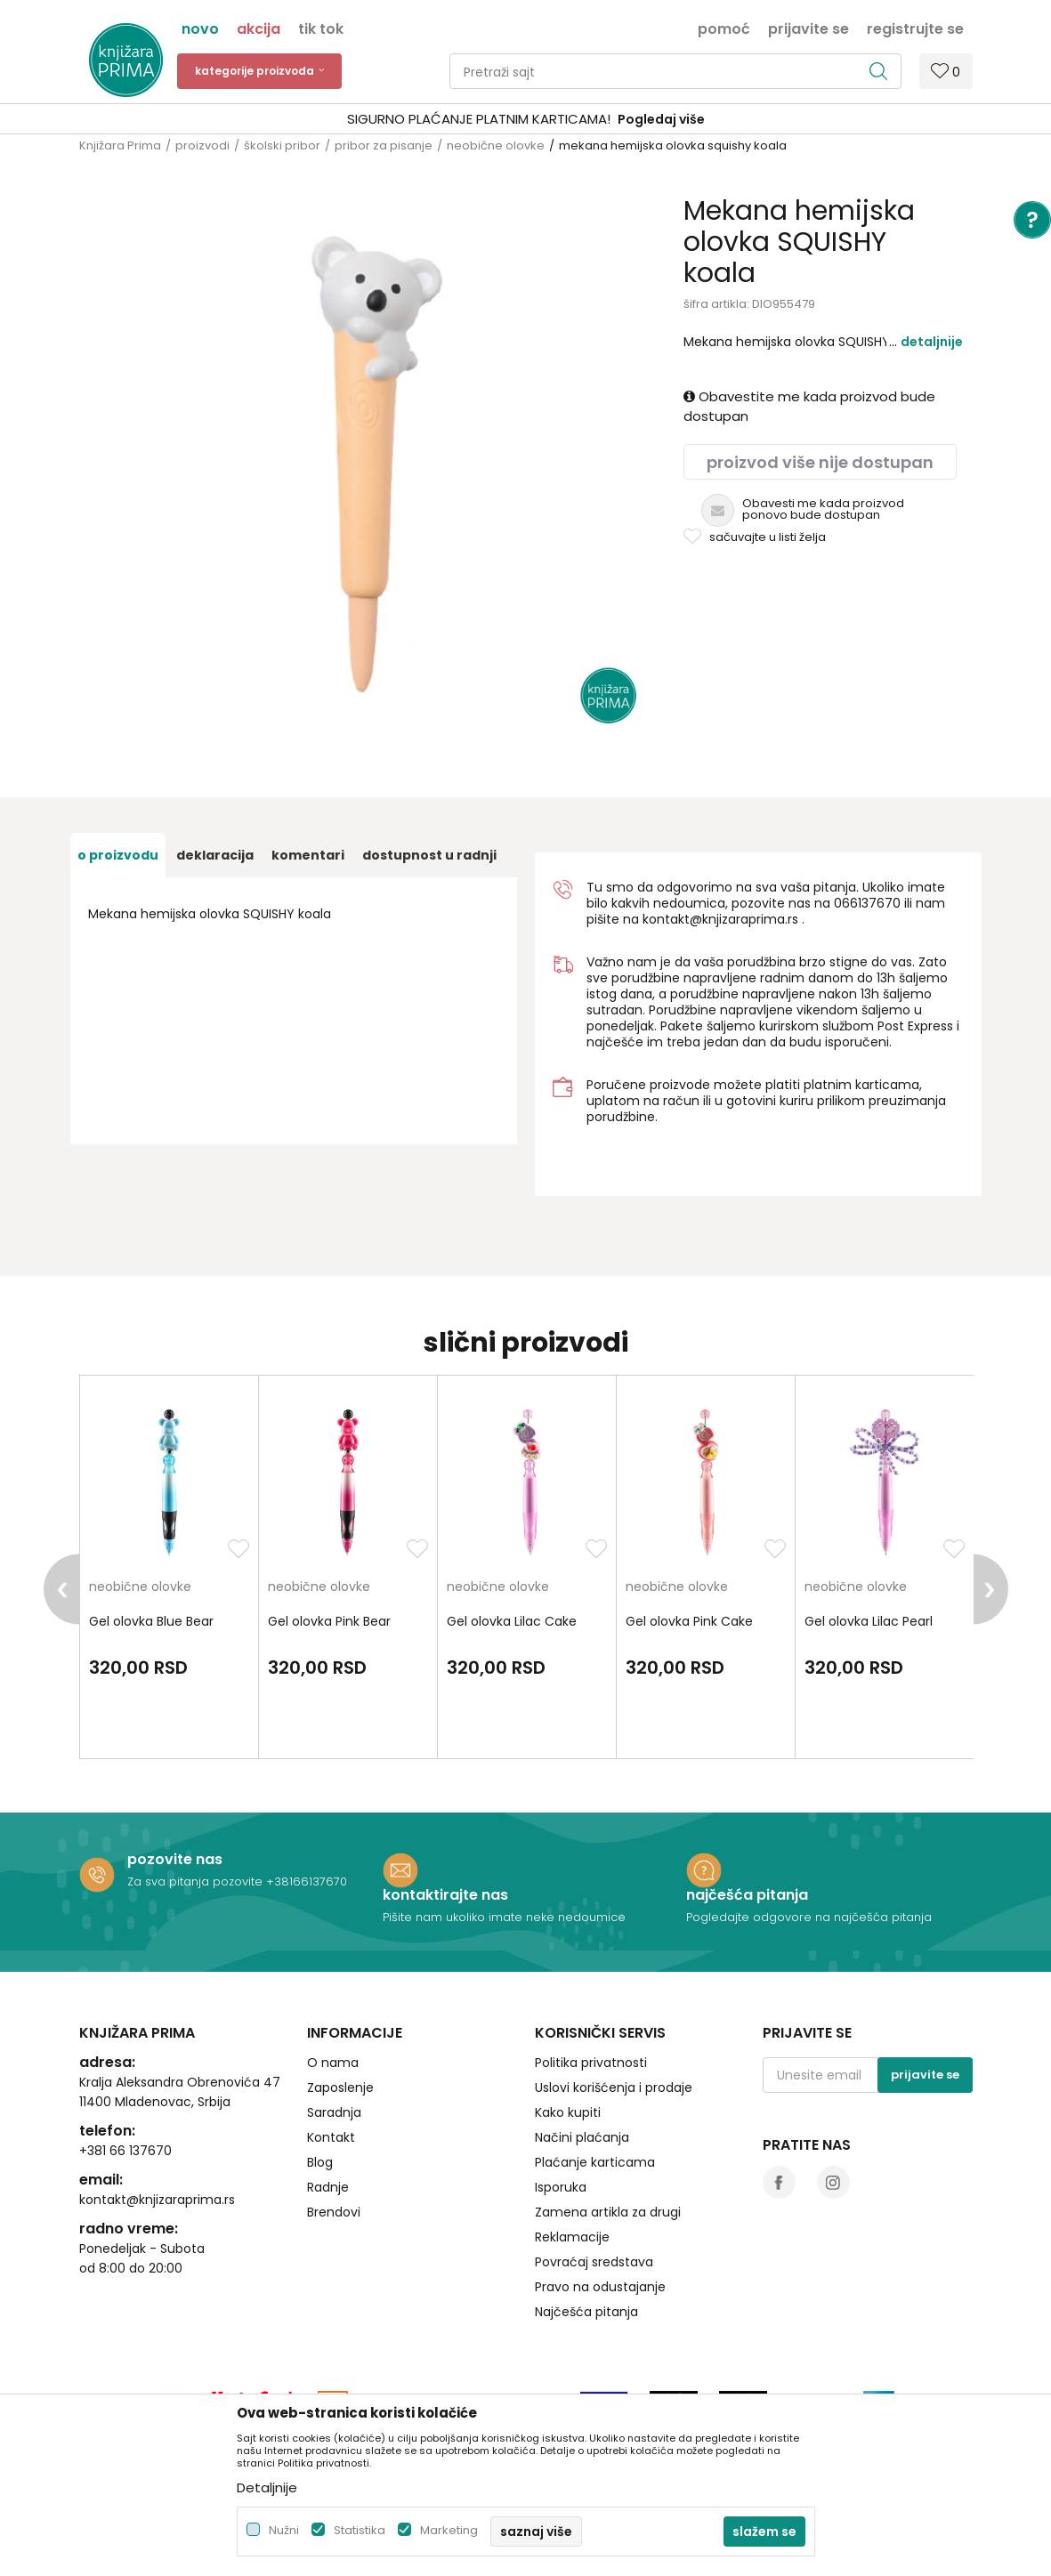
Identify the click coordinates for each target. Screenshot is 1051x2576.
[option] (525, 119)
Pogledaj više (661, 119)
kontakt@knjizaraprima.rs (720, 919)
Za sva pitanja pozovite (196, 1881)
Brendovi (333, 2212)
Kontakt (331, 2137)
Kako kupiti (568, 2112)
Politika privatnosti (591, 2062)
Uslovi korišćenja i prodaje (613, 2087)
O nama (333, 2062)
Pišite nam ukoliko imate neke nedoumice (504, 1917)
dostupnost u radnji (429, 855)
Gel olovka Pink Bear (329, 1621)
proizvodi (202, 145)
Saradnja (334, 2112)
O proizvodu (117, 855)
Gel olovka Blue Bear (151, 1621)
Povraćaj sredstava (594, 2262)
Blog (320, 2162)
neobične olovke (496, 145)
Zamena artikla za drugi (608, 2212)
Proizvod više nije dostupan (820, 462)
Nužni (284, 2530)
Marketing (449, 2530)
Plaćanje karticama (595, 2162)
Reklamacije (572, 2237)
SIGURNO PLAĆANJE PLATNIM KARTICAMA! (478, 118)
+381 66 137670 (125, 2151)
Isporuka (560, 2187)
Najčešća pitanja (586, 2312)
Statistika (359, 2530)
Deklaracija (215, 855)
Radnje (328, 2187)
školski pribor (282, 145)
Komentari (307, 855)
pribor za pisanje (384, 145)
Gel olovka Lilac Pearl (868, 1621)
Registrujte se (915, 27)
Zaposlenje (340, 2087)
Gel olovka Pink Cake (689, 1621)
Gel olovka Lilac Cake (512, 1621)
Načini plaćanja (582, 2137)
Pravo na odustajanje (600, 2287)
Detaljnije (932, 342)
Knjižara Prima (120, 145)
